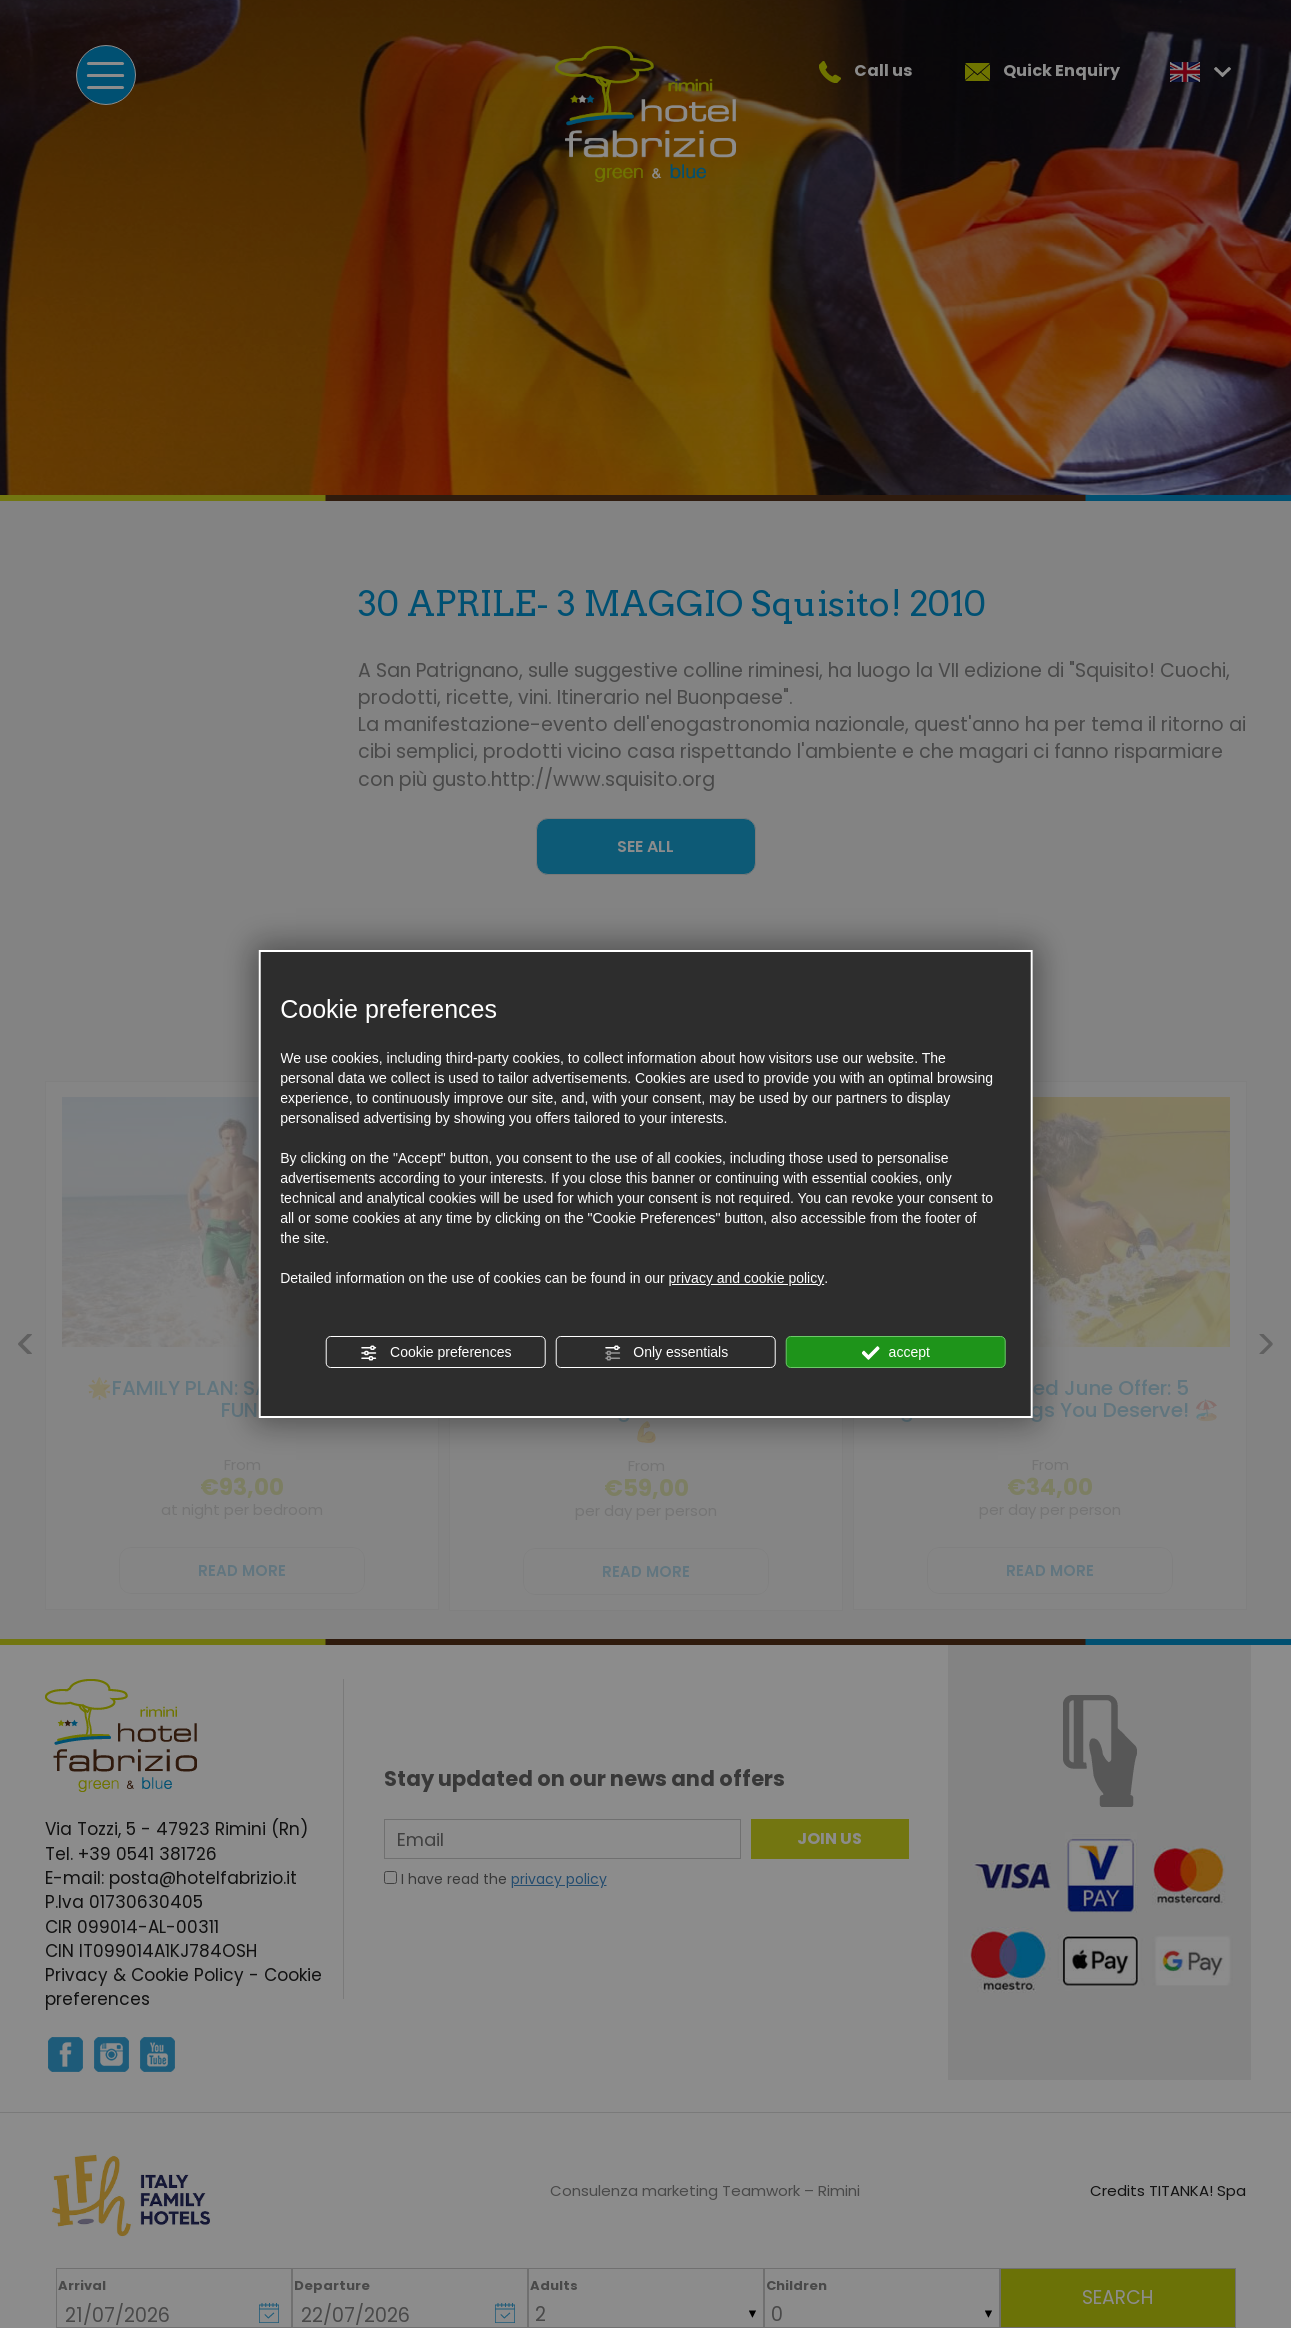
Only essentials (665, 1353)
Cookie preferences (435, 1353)
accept (896, 1353)
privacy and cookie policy (747, 1278)
